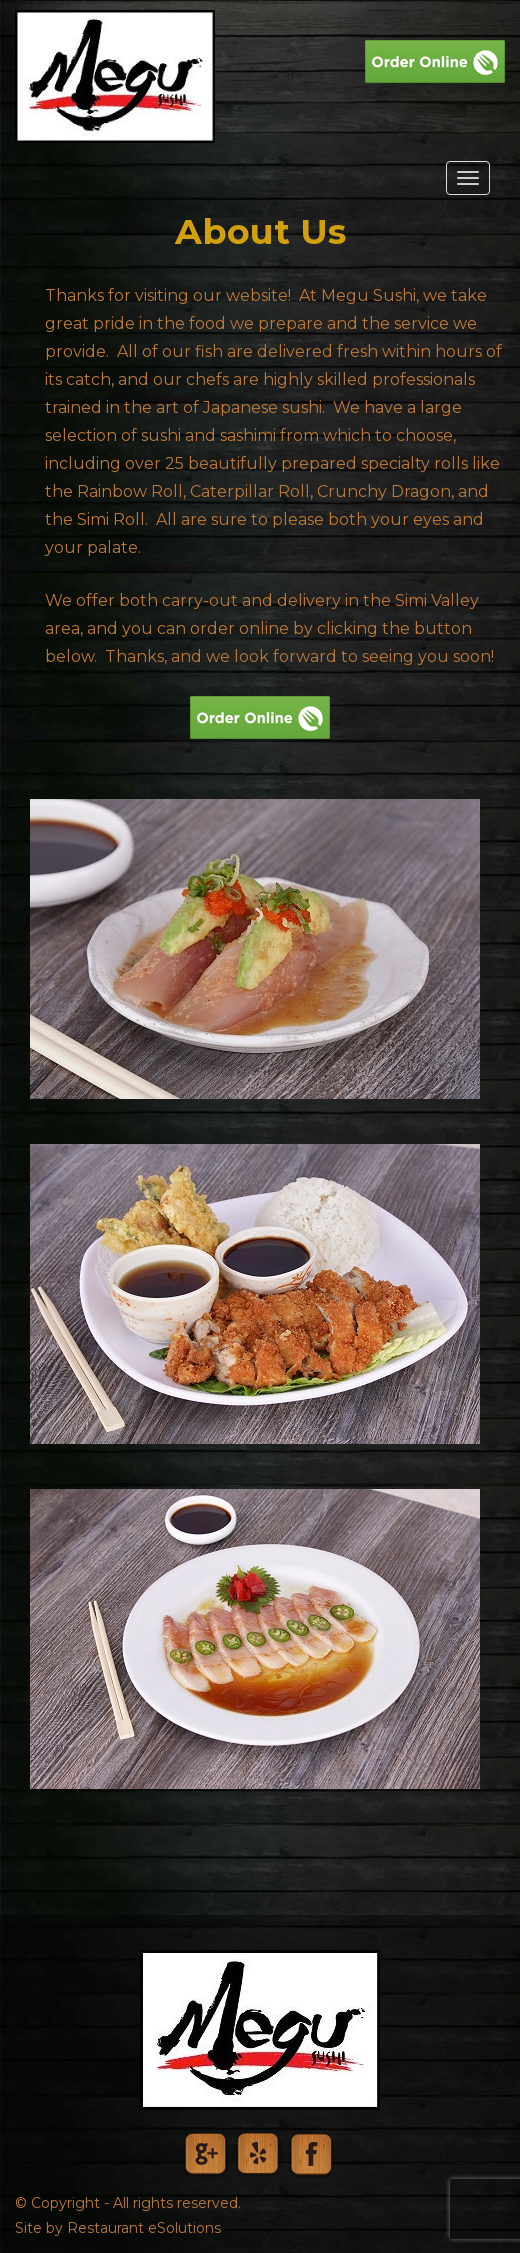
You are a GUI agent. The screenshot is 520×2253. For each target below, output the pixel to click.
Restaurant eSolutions (144, 2228)
